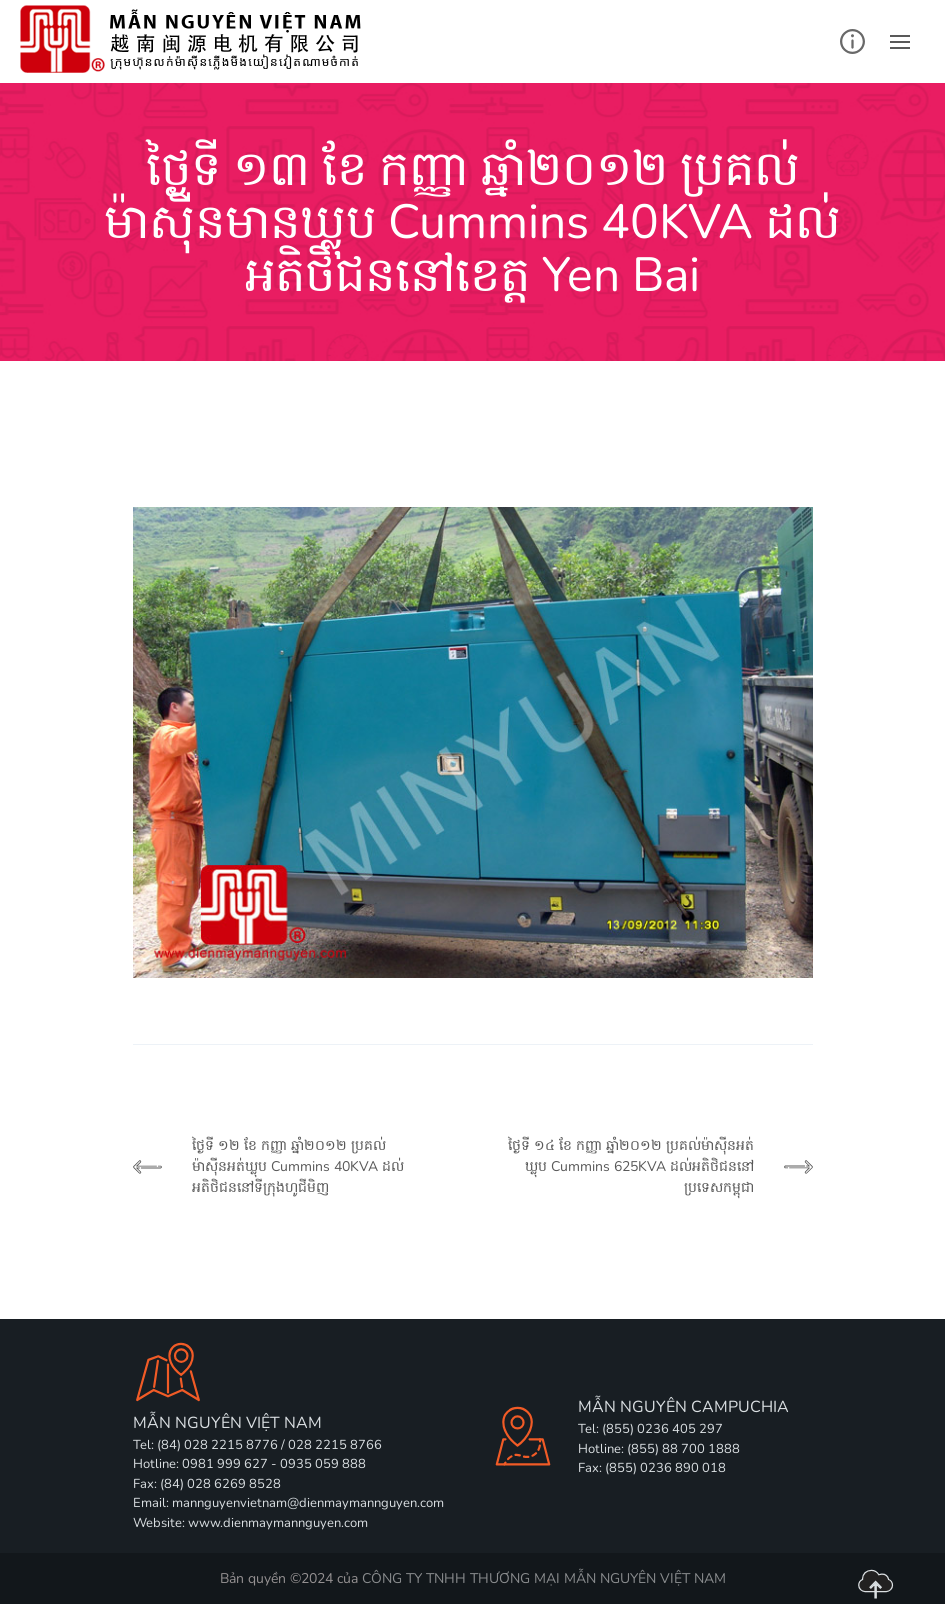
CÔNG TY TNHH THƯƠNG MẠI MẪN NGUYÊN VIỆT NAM (544, 1578)
